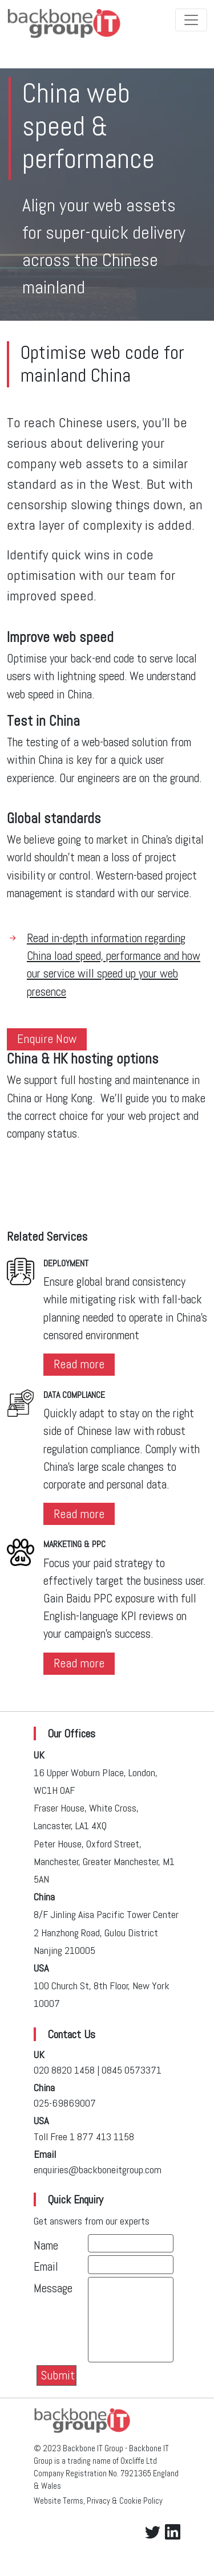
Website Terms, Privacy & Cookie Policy (98, 2501)
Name (46, 2245)
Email (46, 2266)
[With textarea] (130, 2319)
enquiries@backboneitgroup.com (97, 2169)
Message (53, 2288)
